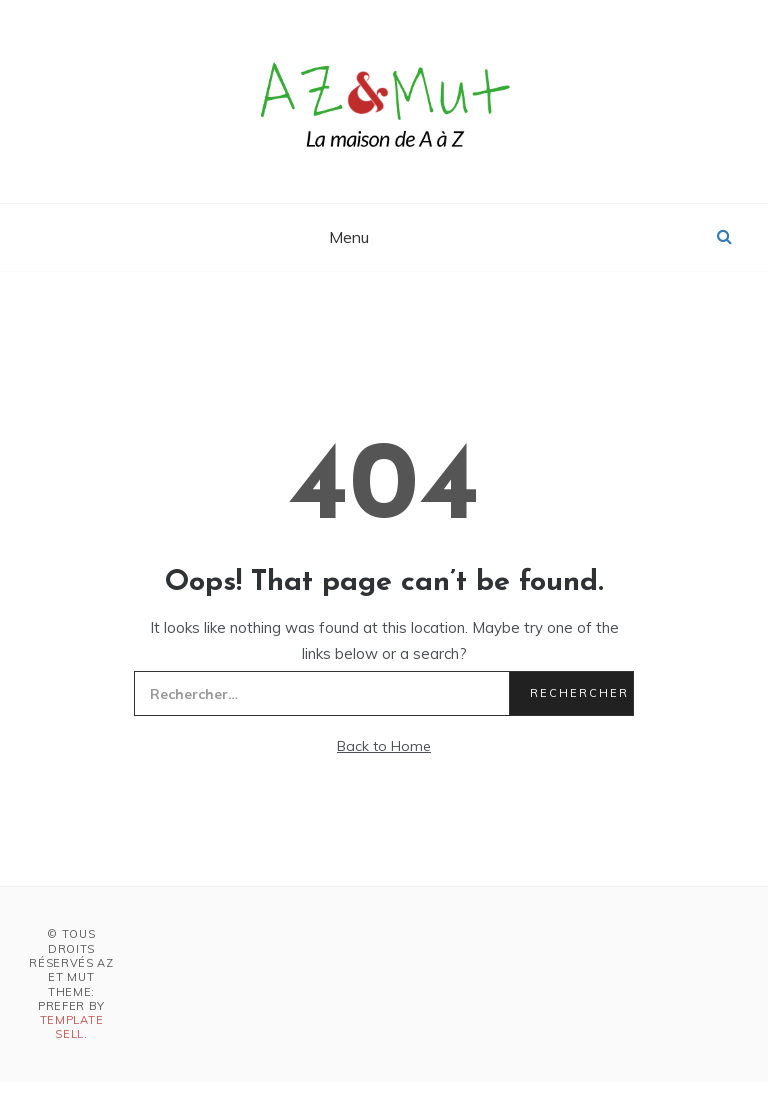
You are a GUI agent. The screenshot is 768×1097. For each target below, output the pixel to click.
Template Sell (72, 1027)
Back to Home (384, 746)
